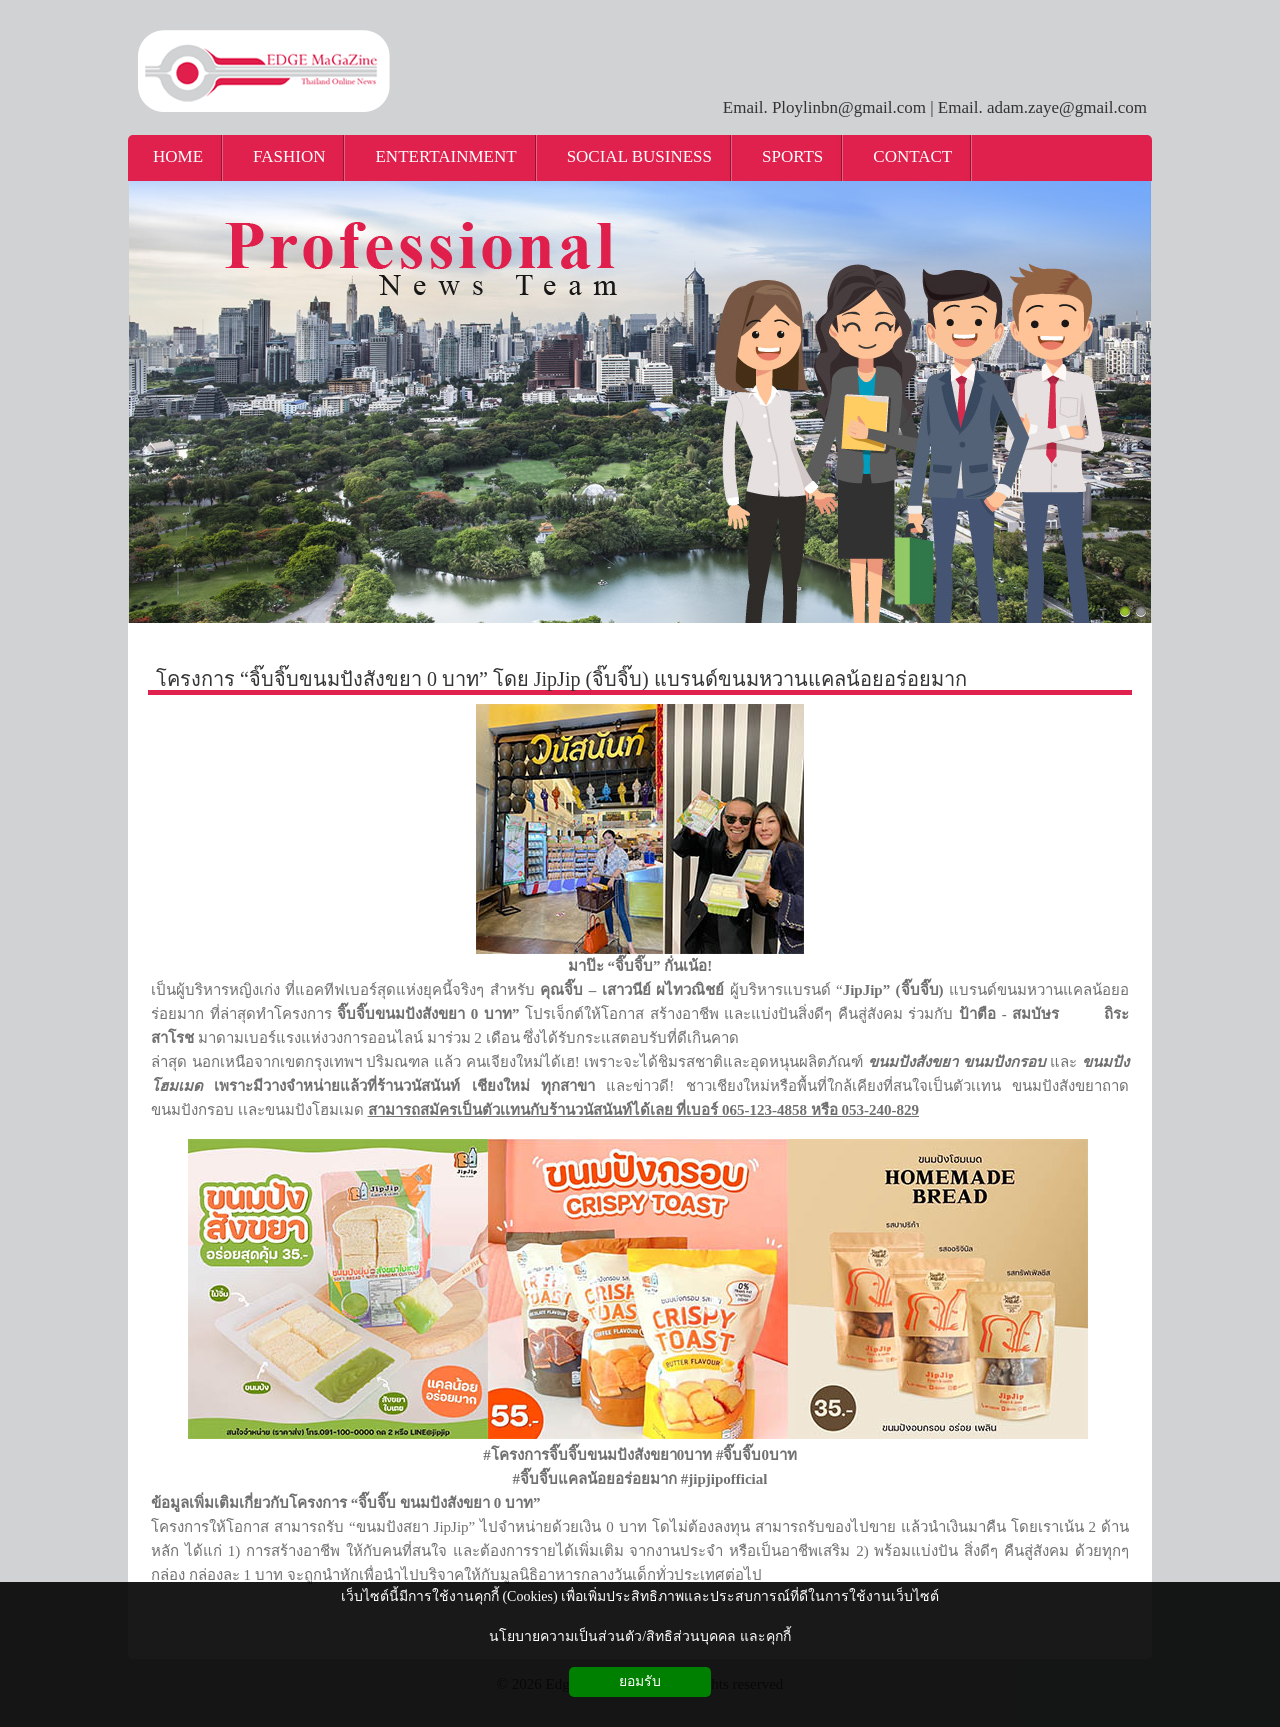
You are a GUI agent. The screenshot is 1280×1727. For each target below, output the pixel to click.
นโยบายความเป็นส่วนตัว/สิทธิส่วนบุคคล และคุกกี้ (639, 1636)
